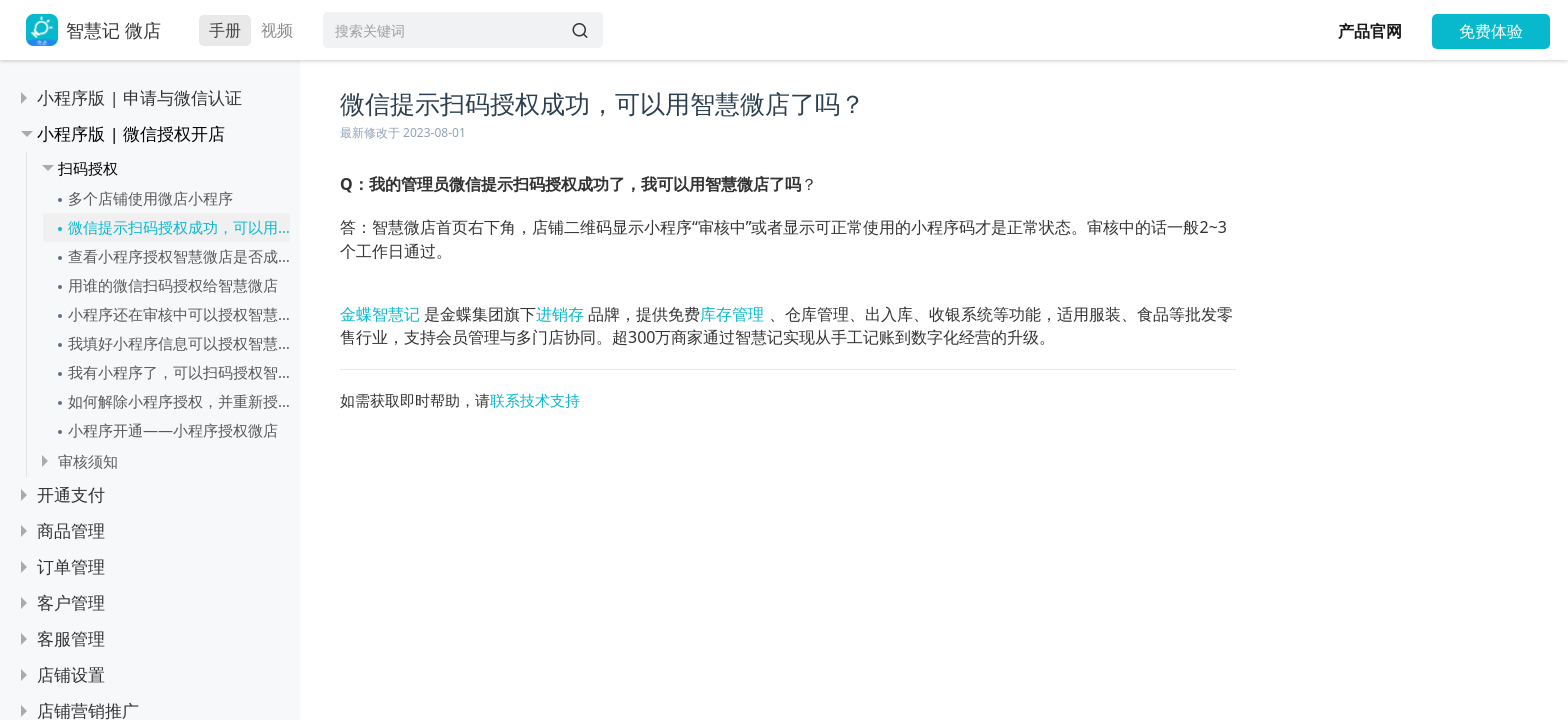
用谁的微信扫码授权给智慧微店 (173, 285)
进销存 (560, 314)
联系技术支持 (535, 400)
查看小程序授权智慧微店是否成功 (179, 256)
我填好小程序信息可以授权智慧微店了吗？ (179, 343)
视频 (277, 30)
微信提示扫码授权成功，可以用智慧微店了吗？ (179, 227)
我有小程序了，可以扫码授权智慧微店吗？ (179, 372)
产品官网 (1370, 31)
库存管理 (732, 314)
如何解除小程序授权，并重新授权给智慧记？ (179, 401)
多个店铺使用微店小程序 (150, 198)
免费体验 (1491, 31)
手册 (225, 30)
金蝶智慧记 (380, 314)
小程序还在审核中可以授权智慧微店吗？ (179, 314)
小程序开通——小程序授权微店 (173, 430)
